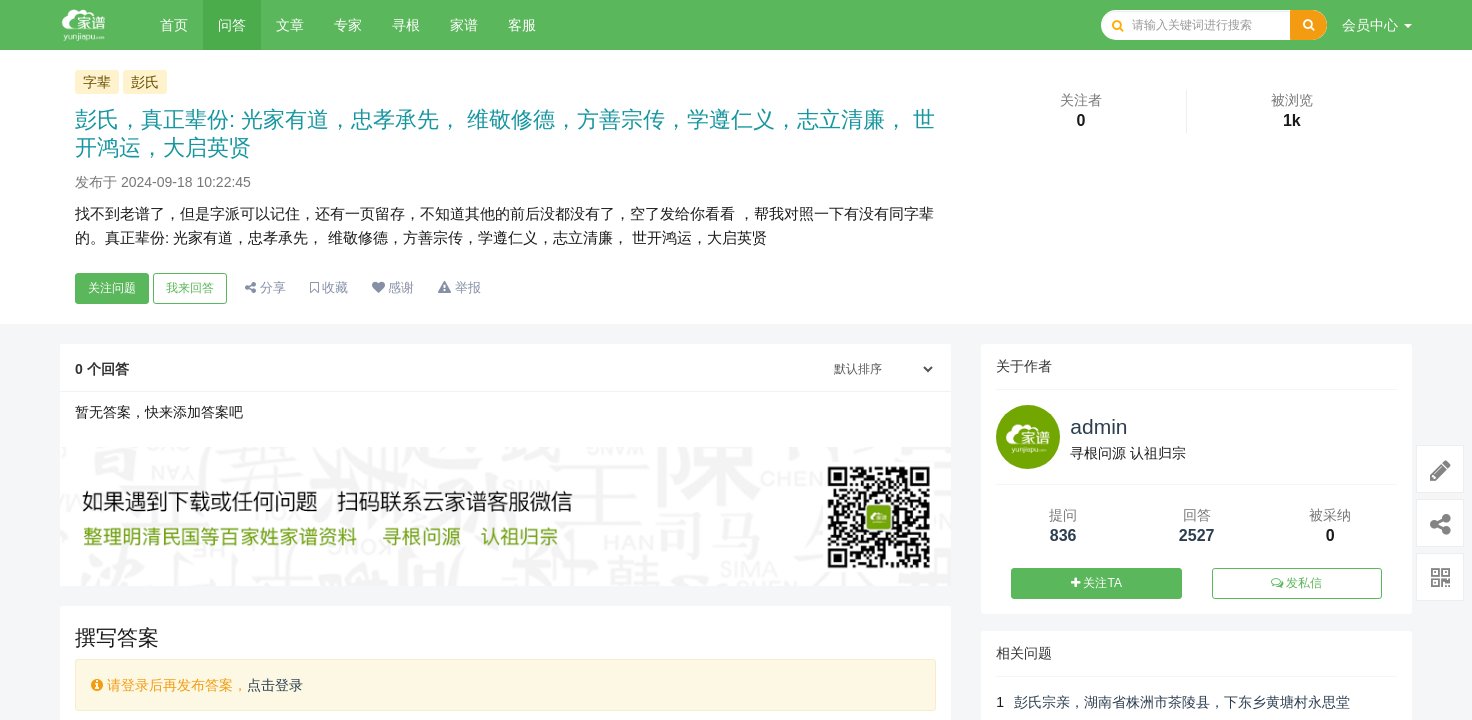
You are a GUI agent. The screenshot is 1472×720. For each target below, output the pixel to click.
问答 (232, 25)
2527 (1197, 535)
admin (1098, 426)
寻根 (406, 25)
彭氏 (145, 82)
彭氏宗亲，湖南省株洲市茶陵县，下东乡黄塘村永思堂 (1182, 702)
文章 (290, 25)
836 (1063, 535)
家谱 (464, 25)
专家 (348, 25)
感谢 (393, 287)
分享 (265, 287)
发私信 (1296, 583)
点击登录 (275, 685)
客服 (522, 25)
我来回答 (190, 288)
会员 (1377, 25)
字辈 (97, 82)
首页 (174, 25)
